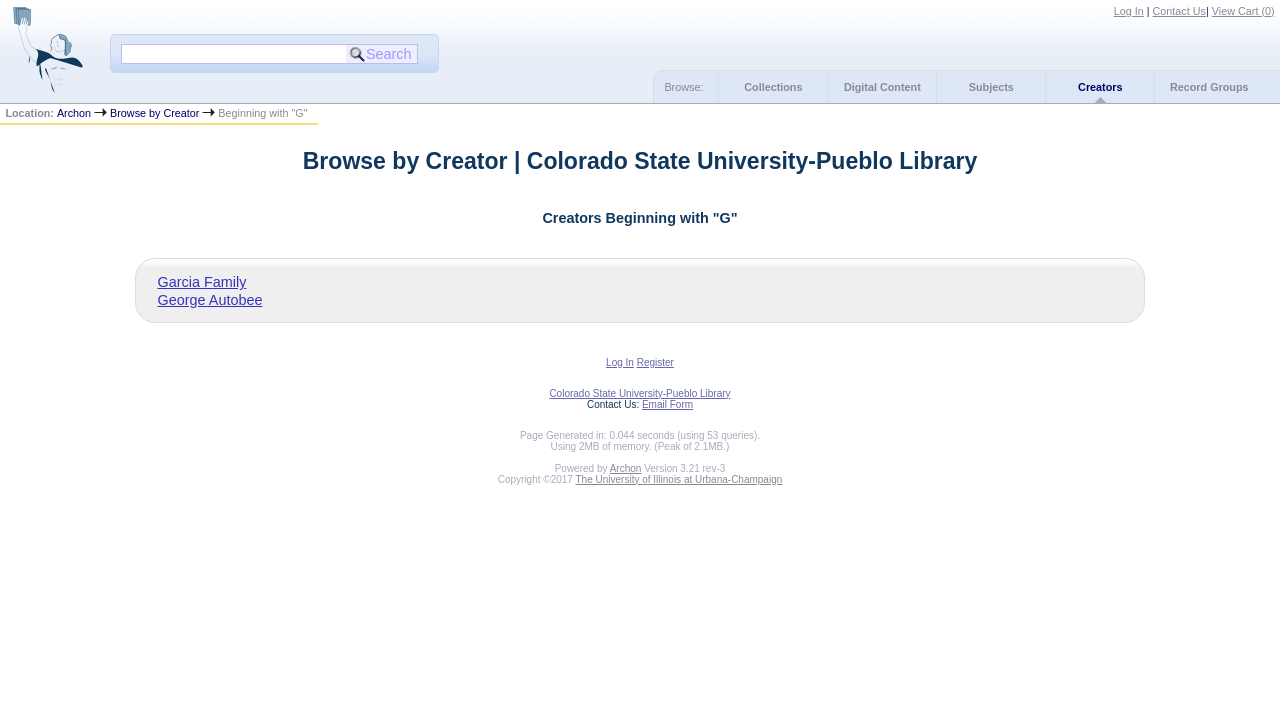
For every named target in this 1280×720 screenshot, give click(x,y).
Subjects (991, 87)
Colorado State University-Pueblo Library (639, 393)
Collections (773, 87)
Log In (1129, 11)
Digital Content (882, 87)
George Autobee (210, 300)
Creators (1100, 87)
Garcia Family (202, 282)
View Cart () (1243, 11)
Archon (74, 113)
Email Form (667, 404)
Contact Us (1179, 11)
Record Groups (1209, 87)
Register (655, 362)
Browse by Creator (154, 113)
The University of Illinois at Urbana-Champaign (679, 479)
